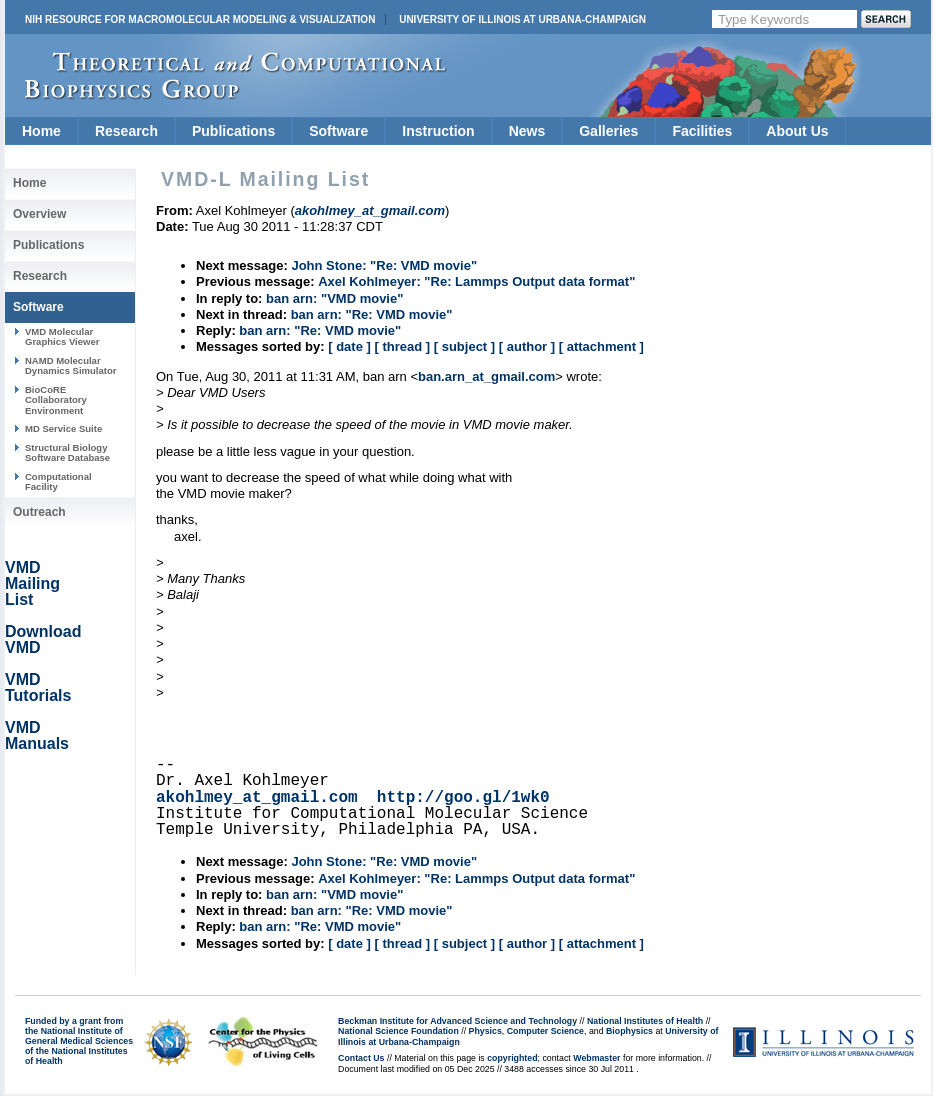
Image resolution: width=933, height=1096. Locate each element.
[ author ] (527, 346)
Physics (485, 1031)
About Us (797, 131)
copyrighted (512, 1058)
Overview (39, 214)
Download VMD (43, 639)
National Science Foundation (398, 1031)
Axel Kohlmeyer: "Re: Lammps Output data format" (476, 281)
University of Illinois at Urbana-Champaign (522, 19)
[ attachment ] (601, 346)
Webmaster (596, 1058)
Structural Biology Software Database (67, 452)
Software (338, 131)
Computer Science (545, 1031)
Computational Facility (58, 481)
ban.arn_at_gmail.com (486, 376)
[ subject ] (464, 346)
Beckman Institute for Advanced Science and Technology (457, 1021)
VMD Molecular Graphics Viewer (62, 336)
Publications (233, 131)
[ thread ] (402, 346)
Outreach (39, 512)
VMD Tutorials (38, 687)
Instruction (438, 131)
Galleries (608, 131)
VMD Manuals (37, 735)
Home (41, 131)
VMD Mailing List (32, 583)
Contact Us (361, 1058)
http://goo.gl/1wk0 (463, 798)
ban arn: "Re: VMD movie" (372, 314)
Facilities (702, 131)
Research (126, 131)
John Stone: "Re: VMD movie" (384, 265)
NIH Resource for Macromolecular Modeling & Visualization (200, 19)
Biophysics (629, 1031)
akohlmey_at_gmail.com (257, 798)
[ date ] (349, 346)
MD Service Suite (63, 428)
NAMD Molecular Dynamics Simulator (71, 365)
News (527, 131)
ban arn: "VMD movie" (334, 298)
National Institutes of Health (645, 1021)
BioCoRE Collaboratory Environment (56, 400)
